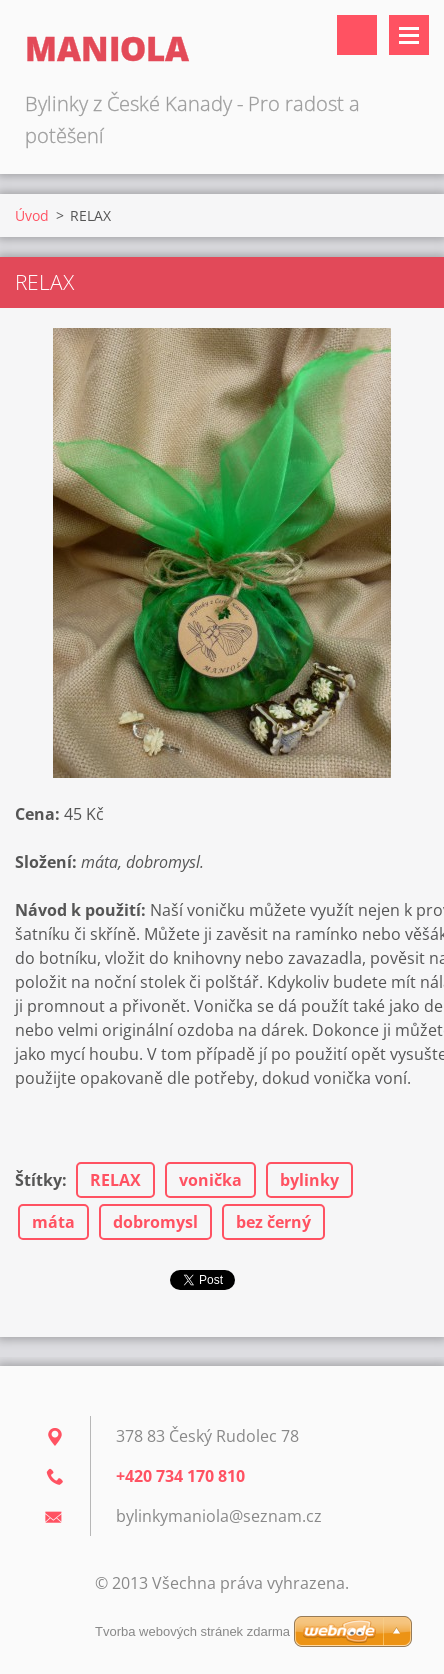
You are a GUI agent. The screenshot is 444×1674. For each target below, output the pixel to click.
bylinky (309, 1180)
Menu (409, 35)
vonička (210, 1180)
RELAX (115, 1180)
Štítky (38, 1180)
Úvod (32, 215)
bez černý (273, 1222)
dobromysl (155, 1222)
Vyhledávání (357, 35)
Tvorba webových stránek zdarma (192, 1631)
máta (53, 1222)
